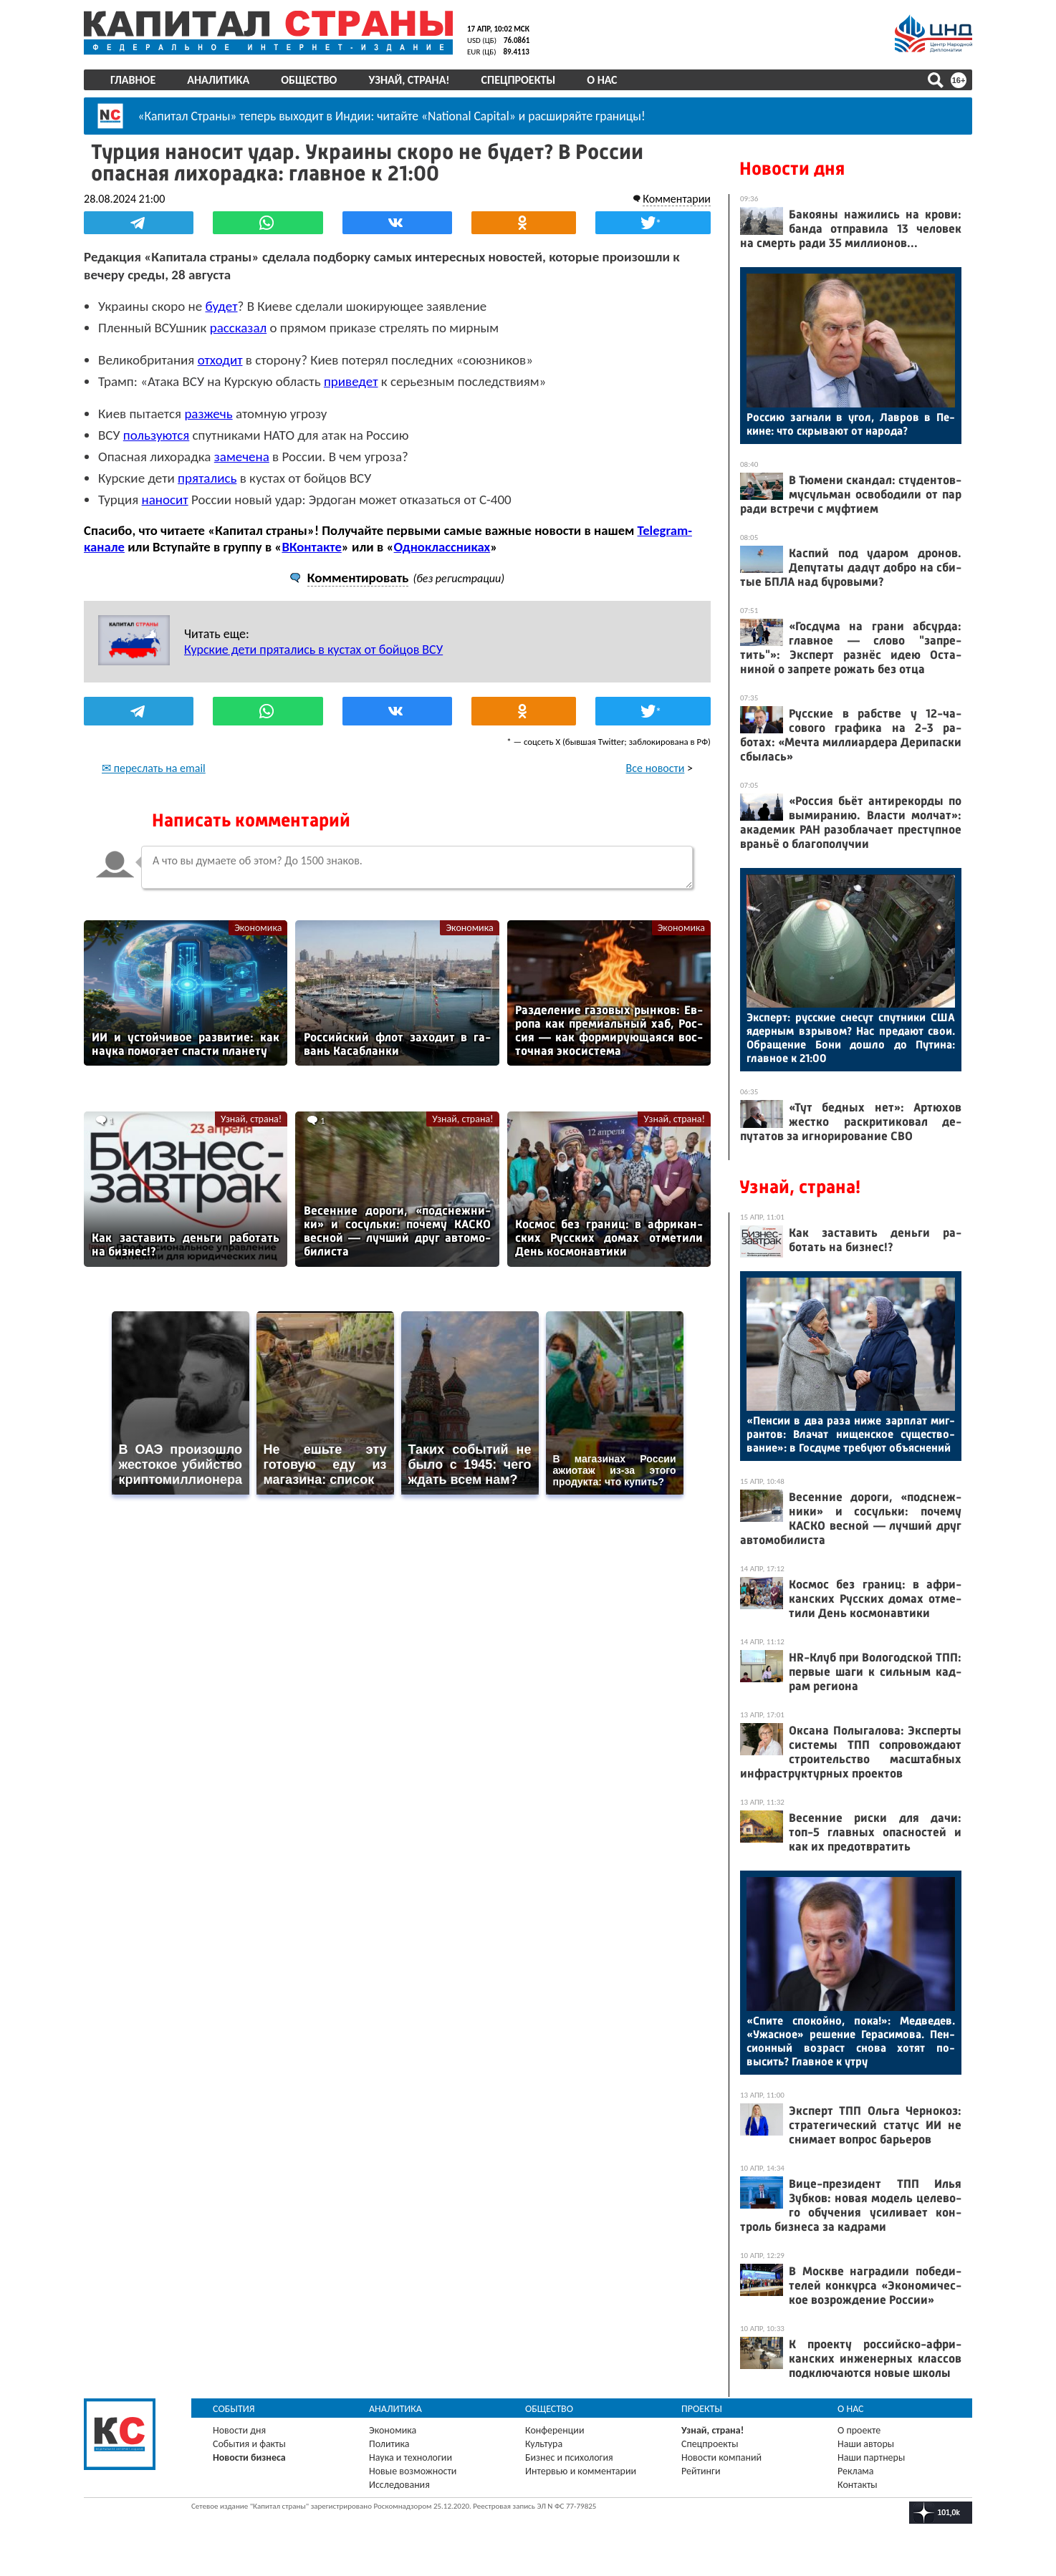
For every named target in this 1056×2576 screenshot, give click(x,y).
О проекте (858, 2430)
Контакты (857, 2485)
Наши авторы (865, 2444)
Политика (389, 2444)
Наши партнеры (871, 2457)
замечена (241, 456)
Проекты (701, 2409)
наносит (165, 499)
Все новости (655, 768)
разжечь (208, 413)
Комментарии (677, 199)
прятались (207, 478)
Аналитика (218, 80)
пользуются (156, 435)
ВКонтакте (311, 547)
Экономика (258, 928)
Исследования (399, 2485)
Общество (309, 80)
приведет (351, 381)
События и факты (249, 2444)
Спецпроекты (518, 80)
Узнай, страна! (408, 80)
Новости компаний (721, 2457)
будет (221, 306)
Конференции (555, 2430)
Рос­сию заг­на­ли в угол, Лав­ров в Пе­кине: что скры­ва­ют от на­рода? (851, 424)
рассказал (238, 327)
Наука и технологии (410, 2457)
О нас (602, 80)
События (234, 2409)
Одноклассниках (442, 547)
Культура (543, 2444)
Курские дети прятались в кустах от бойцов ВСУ (313, 649)
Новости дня (792, 169)
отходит (220, 360)
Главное (132, 80)
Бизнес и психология (569, 2457)
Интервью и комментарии (580, 2471)
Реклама (855, 2471)
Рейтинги (700, 2471)
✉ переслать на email (154, 768)
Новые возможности (412, 2471)
